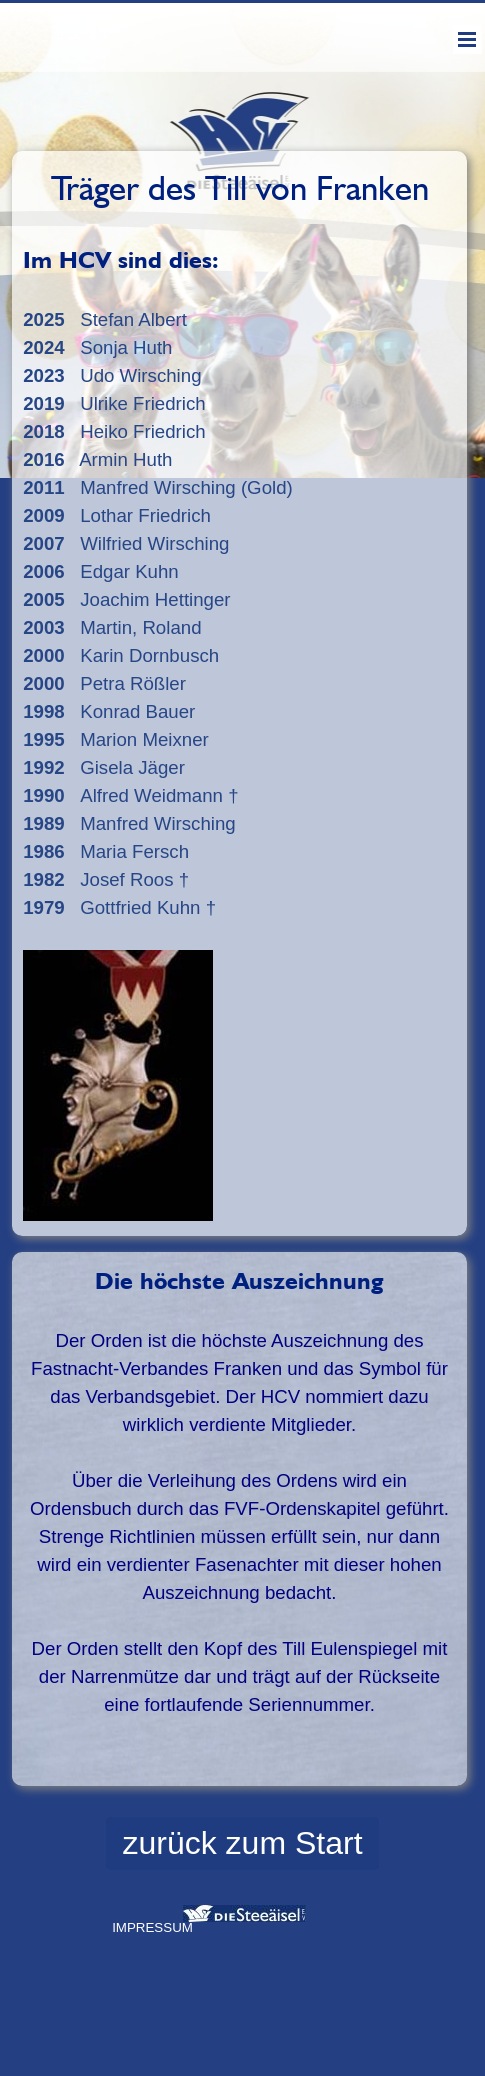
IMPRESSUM (152, 1927)
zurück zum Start (242, 1843)
